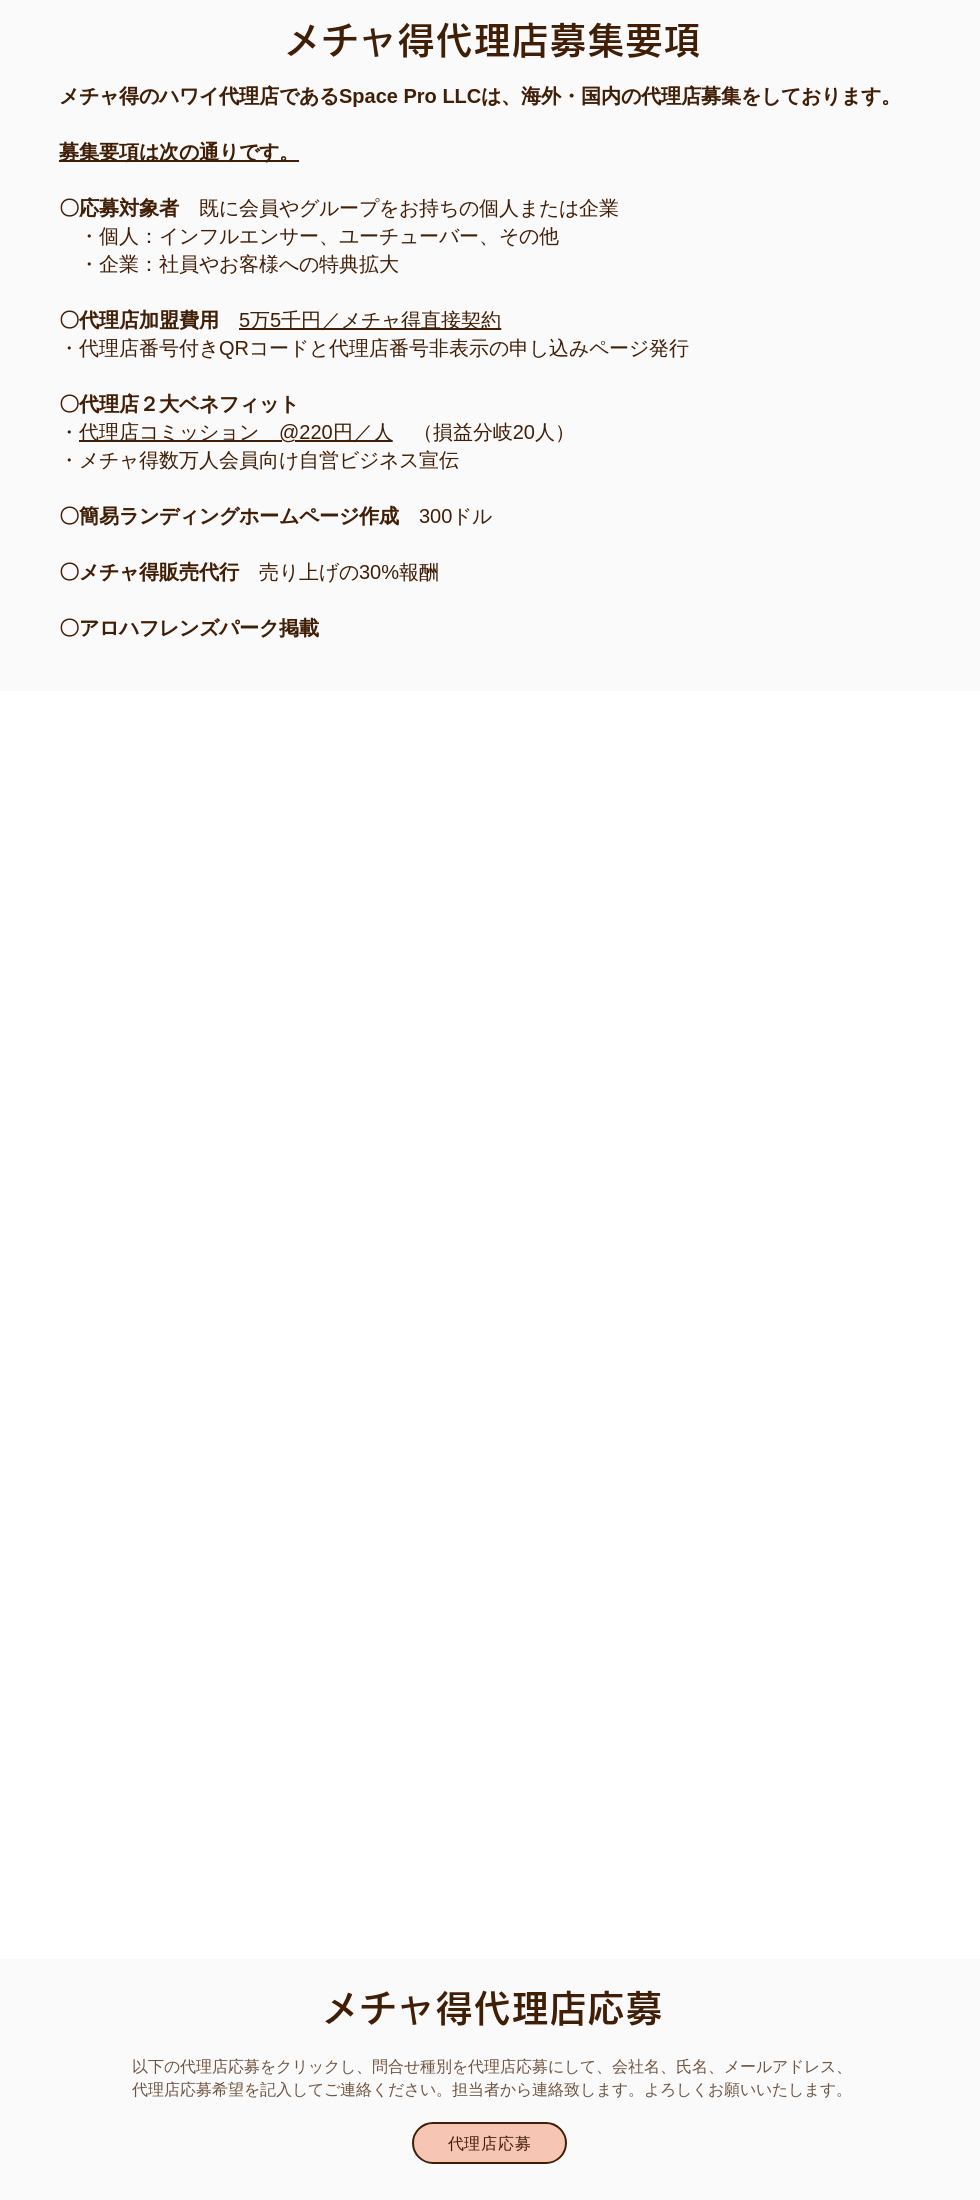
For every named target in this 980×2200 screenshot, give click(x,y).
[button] (489, 2143)
